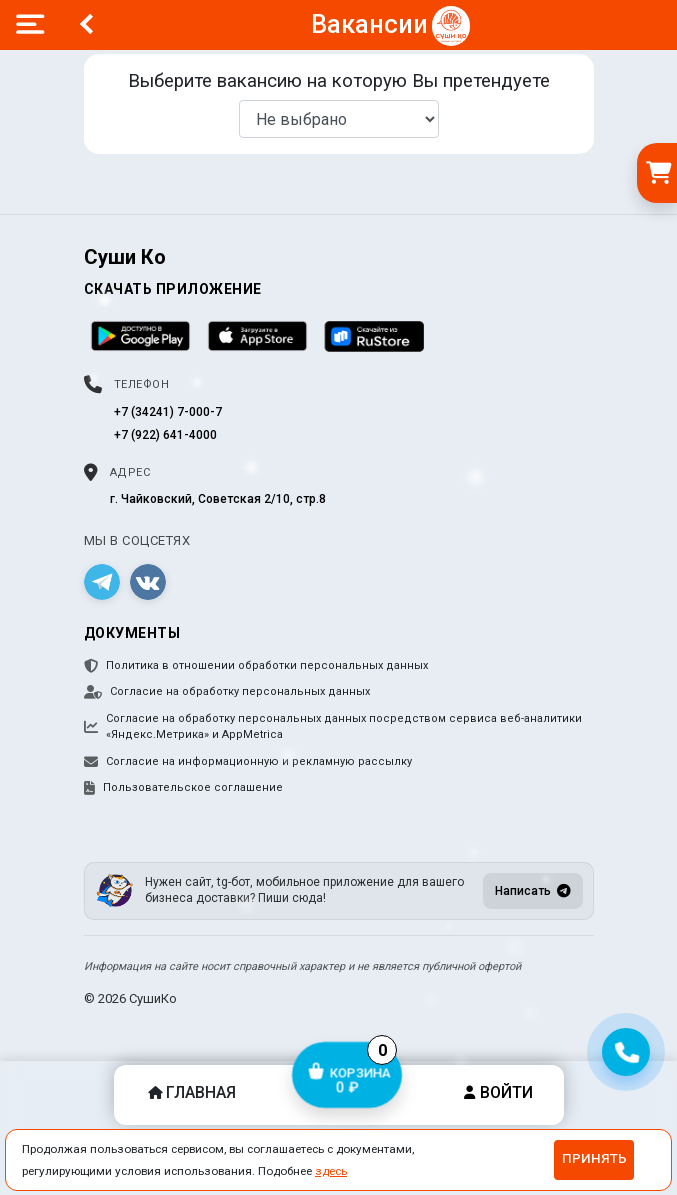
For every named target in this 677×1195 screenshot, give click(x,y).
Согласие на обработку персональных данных (227, 692)
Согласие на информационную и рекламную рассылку (248, 762)
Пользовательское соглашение (183, 788)
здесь (331, 1171)
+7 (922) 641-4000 (165, 435)
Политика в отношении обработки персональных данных (256, 666)
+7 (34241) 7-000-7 (168, 412)
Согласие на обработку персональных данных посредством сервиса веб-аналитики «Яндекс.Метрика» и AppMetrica (333, 727)
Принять (594, 1158)
